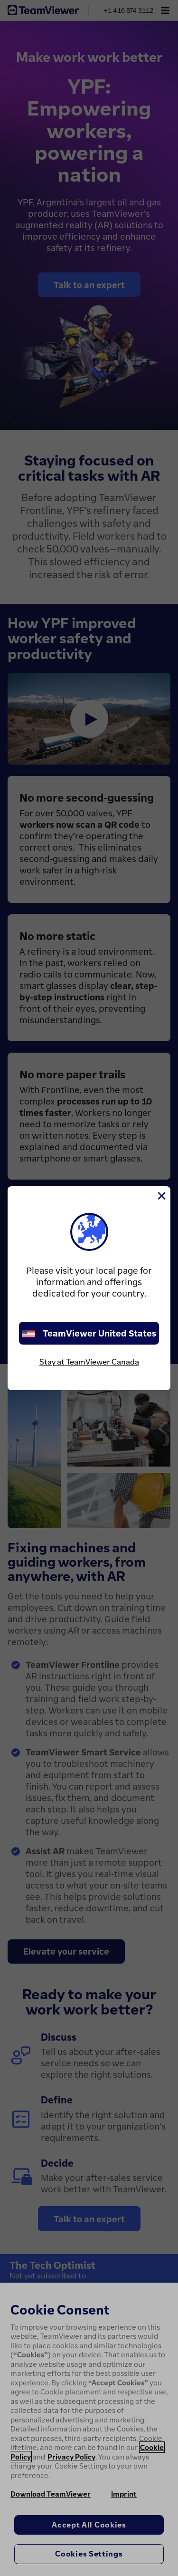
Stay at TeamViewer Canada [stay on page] (89, 1361)
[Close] (160, 1195)
